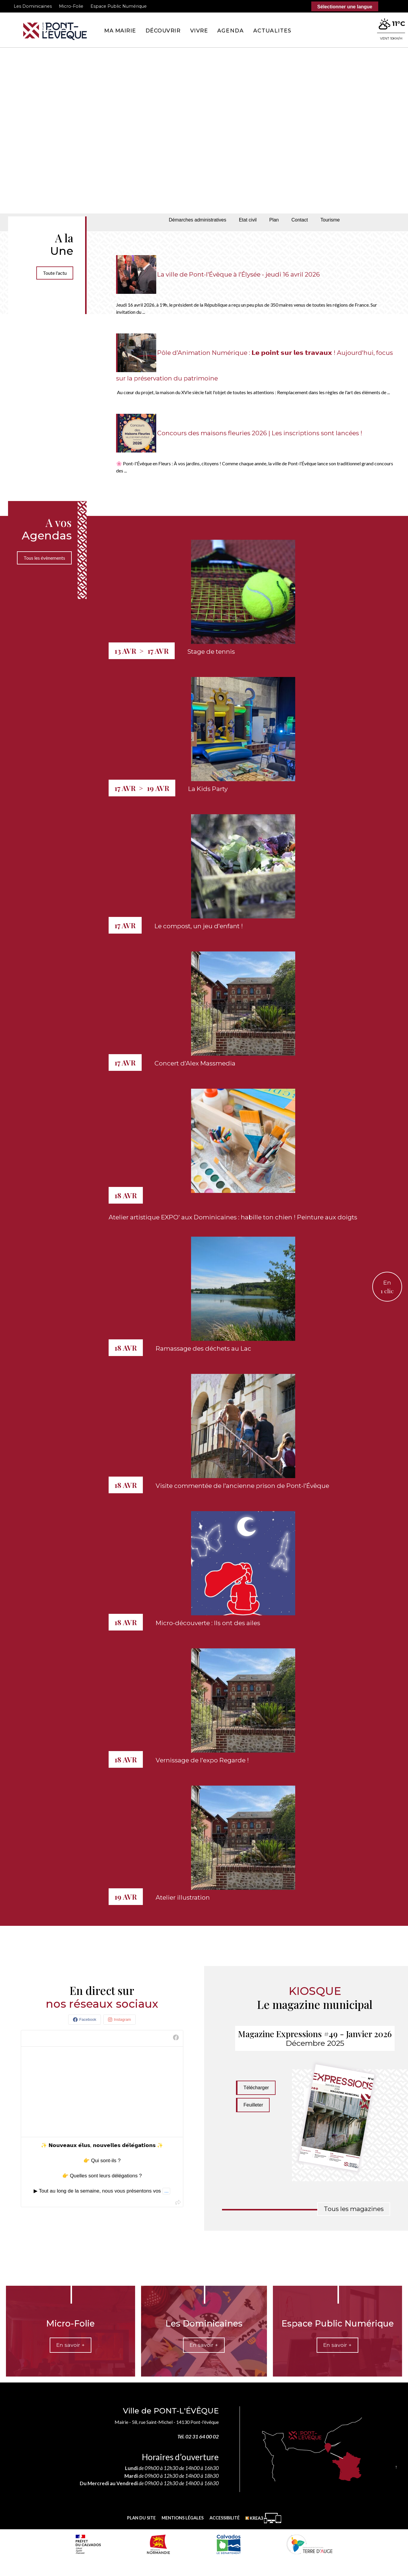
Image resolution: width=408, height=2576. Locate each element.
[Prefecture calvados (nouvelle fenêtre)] (88, 2544)
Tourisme (330, 219)
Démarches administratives (197, 219)
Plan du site (141, 2517)
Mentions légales (183, 2517)
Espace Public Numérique (118, 6)
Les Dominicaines (33, 6)
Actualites (272, 30)
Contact (299, 219)
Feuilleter (253, 2104)
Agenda (230, 30)
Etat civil (248, 219)
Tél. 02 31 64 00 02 (198, 2436)
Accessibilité (225, 2517)
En (387, 1287)
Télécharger (255, 2087)
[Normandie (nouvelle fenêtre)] (158, 2544)
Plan (274, 219)
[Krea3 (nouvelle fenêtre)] (263, 2518)
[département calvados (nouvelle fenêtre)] (228, 2544)
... (166, 2191)
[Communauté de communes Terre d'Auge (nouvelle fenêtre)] (309, 2544)
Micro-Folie (71, 6)
